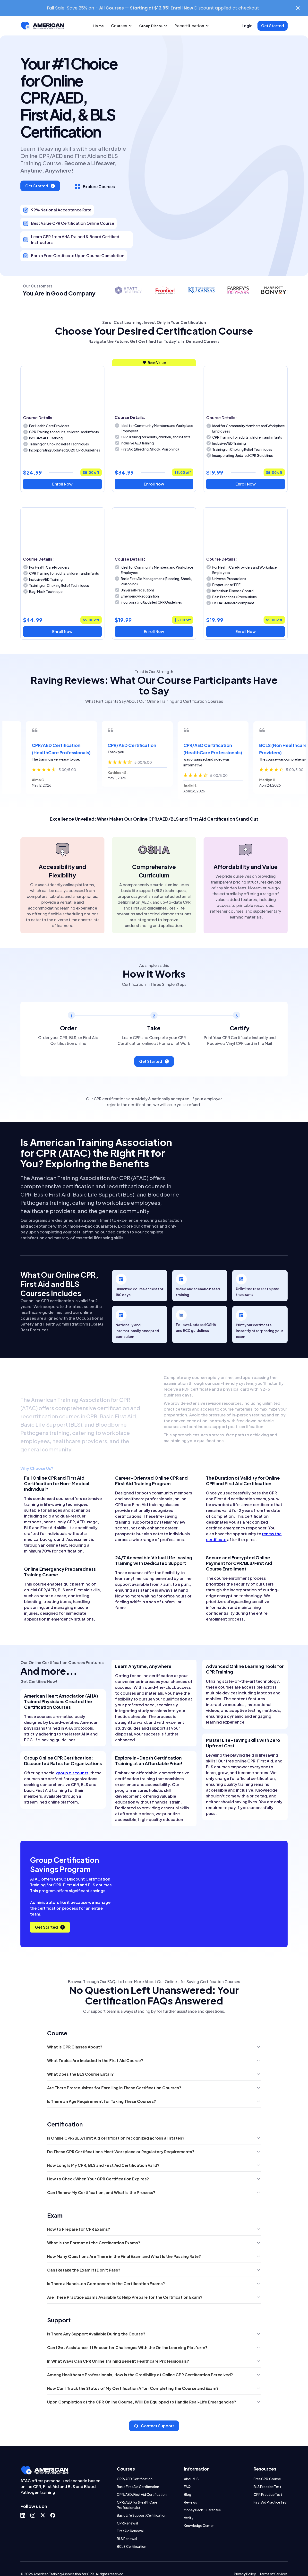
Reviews (190, 2502)
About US (191, 2479)
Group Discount (153, 26)
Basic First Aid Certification (138, 2486)
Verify (188, 2517)
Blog (187, 2494)
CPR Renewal (127, 2523)
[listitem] (80, 763)
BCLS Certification (131, 2546)
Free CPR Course (267, 2479)
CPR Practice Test (268, 2494)
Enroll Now (62, 483)
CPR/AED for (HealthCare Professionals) (137, 2505)
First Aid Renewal (130, 2531)
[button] (121, 26)
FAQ (187, 2486)
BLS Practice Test (267, 2486)
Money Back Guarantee (202, 2510)
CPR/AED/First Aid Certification (142, 2494)
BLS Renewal (127, 2538)
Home (98, 26)
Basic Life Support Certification (141, 2515)
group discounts (72, 1772)
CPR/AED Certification (135, 2479)
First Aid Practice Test (271, 2502)
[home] (42, 25)
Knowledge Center (199, 2525)
